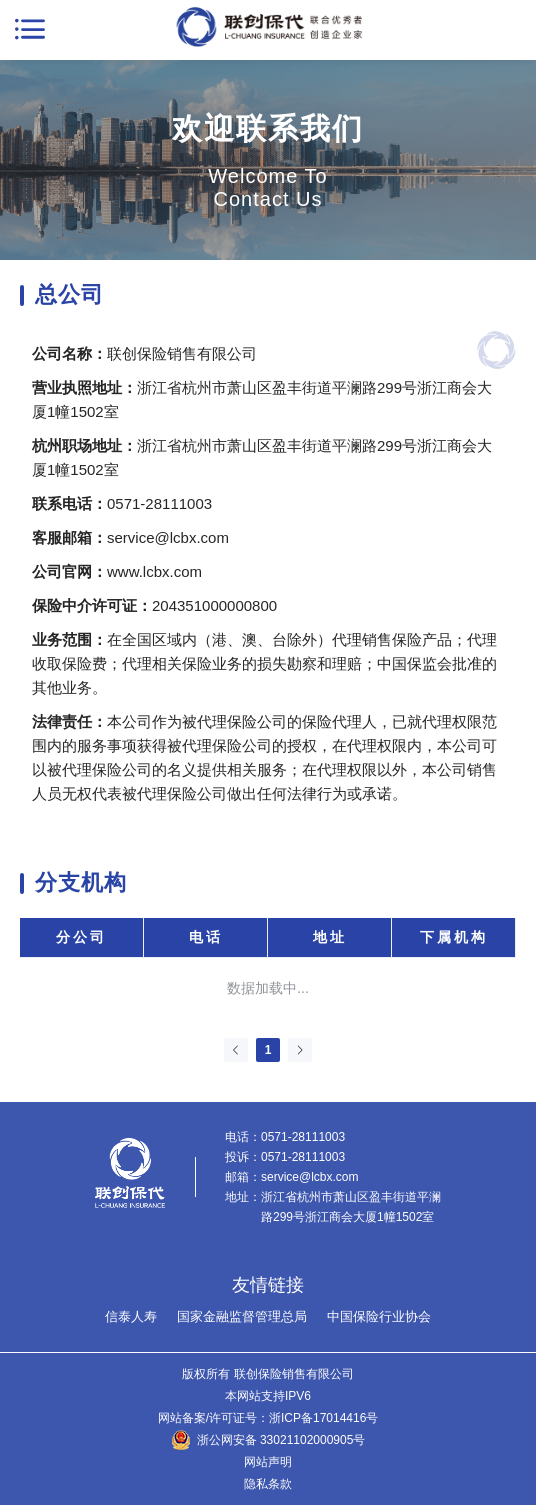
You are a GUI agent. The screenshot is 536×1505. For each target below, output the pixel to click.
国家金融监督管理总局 (242, 1316)
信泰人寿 (131, 1316)
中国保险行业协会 (379, 1316)
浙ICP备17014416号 (323, 1418)
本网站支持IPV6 (268, 1396)
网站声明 (268, 1462)
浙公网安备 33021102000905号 (281, 1440)
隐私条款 (268, 1484)
